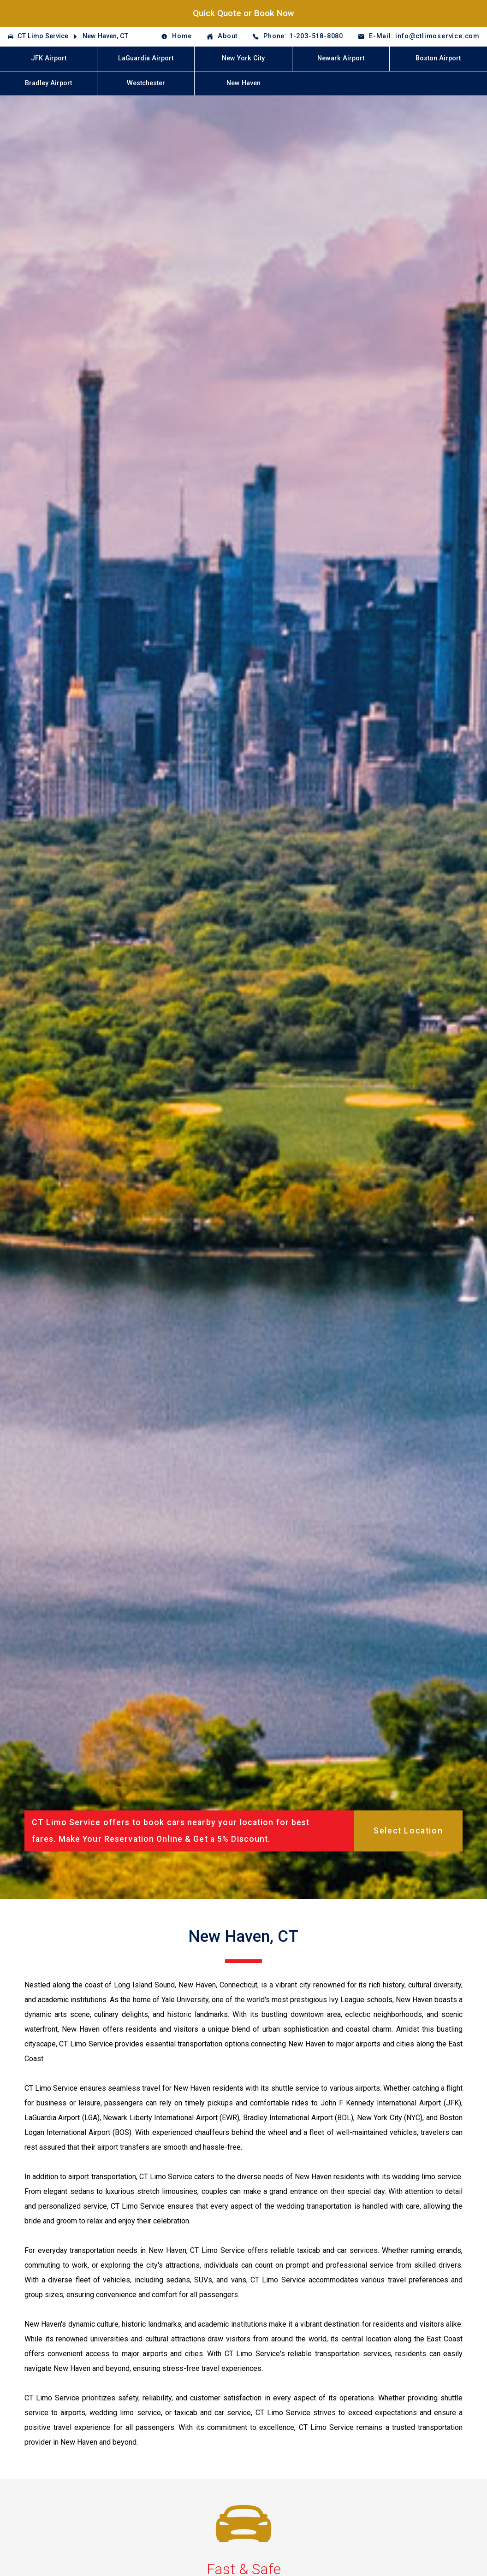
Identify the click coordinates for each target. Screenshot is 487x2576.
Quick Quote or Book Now (243, 13)
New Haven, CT (105, 36)
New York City (243, 58)
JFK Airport (48, 58)
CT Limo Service (43, 36)
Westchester (146, 83)
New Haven (243, 83)
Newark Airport (340, 58)
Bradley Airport (48, 83)
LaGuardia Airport (145, 58)
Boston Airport (438, 58)
